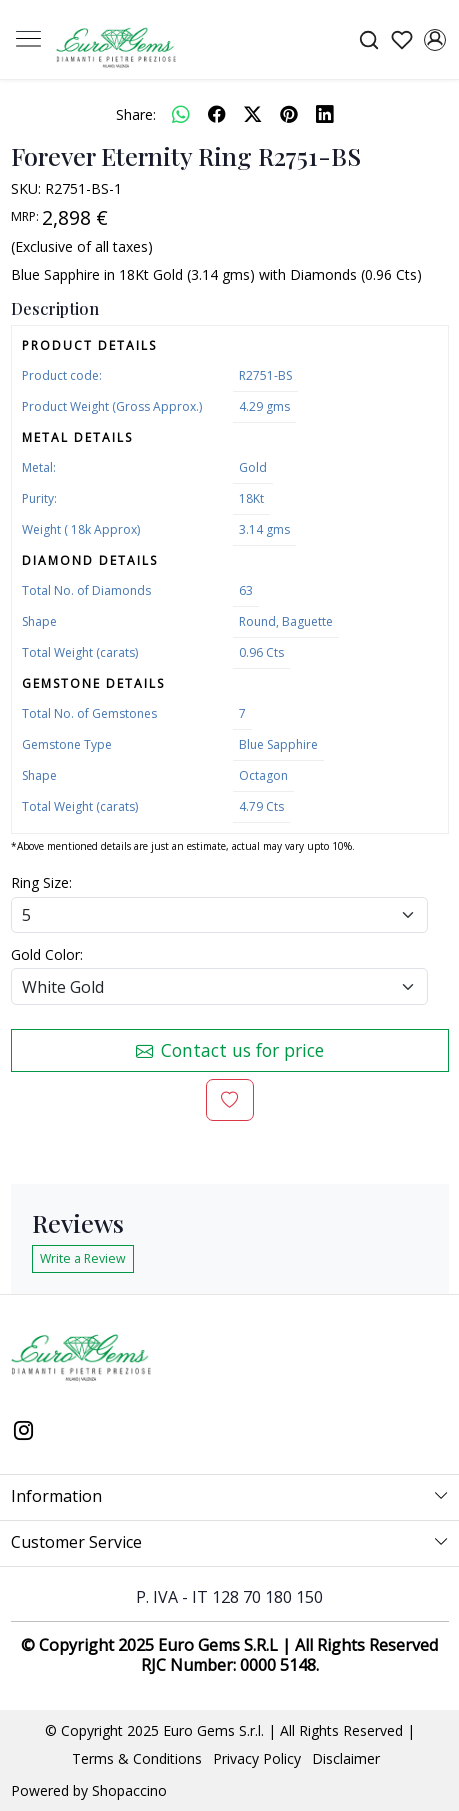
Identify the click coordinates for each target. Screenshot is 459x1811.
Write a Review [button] (83, 1258)
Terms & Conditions (137, 1758)
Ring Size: (41, 882)
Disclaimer (346, 1758)
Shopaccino (129, 1790)
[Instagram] (24, 1432)
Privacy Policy (257, 1758)
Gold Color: (47, 954)
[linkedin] (325, 114)
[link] (368, 39)
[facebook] (217, 114)
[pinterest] (289, 114)
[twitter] (253, 114)
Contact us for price (230, 1050)
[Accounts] (434, 40)
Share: (136, 114)
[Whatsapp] (181, 114)
